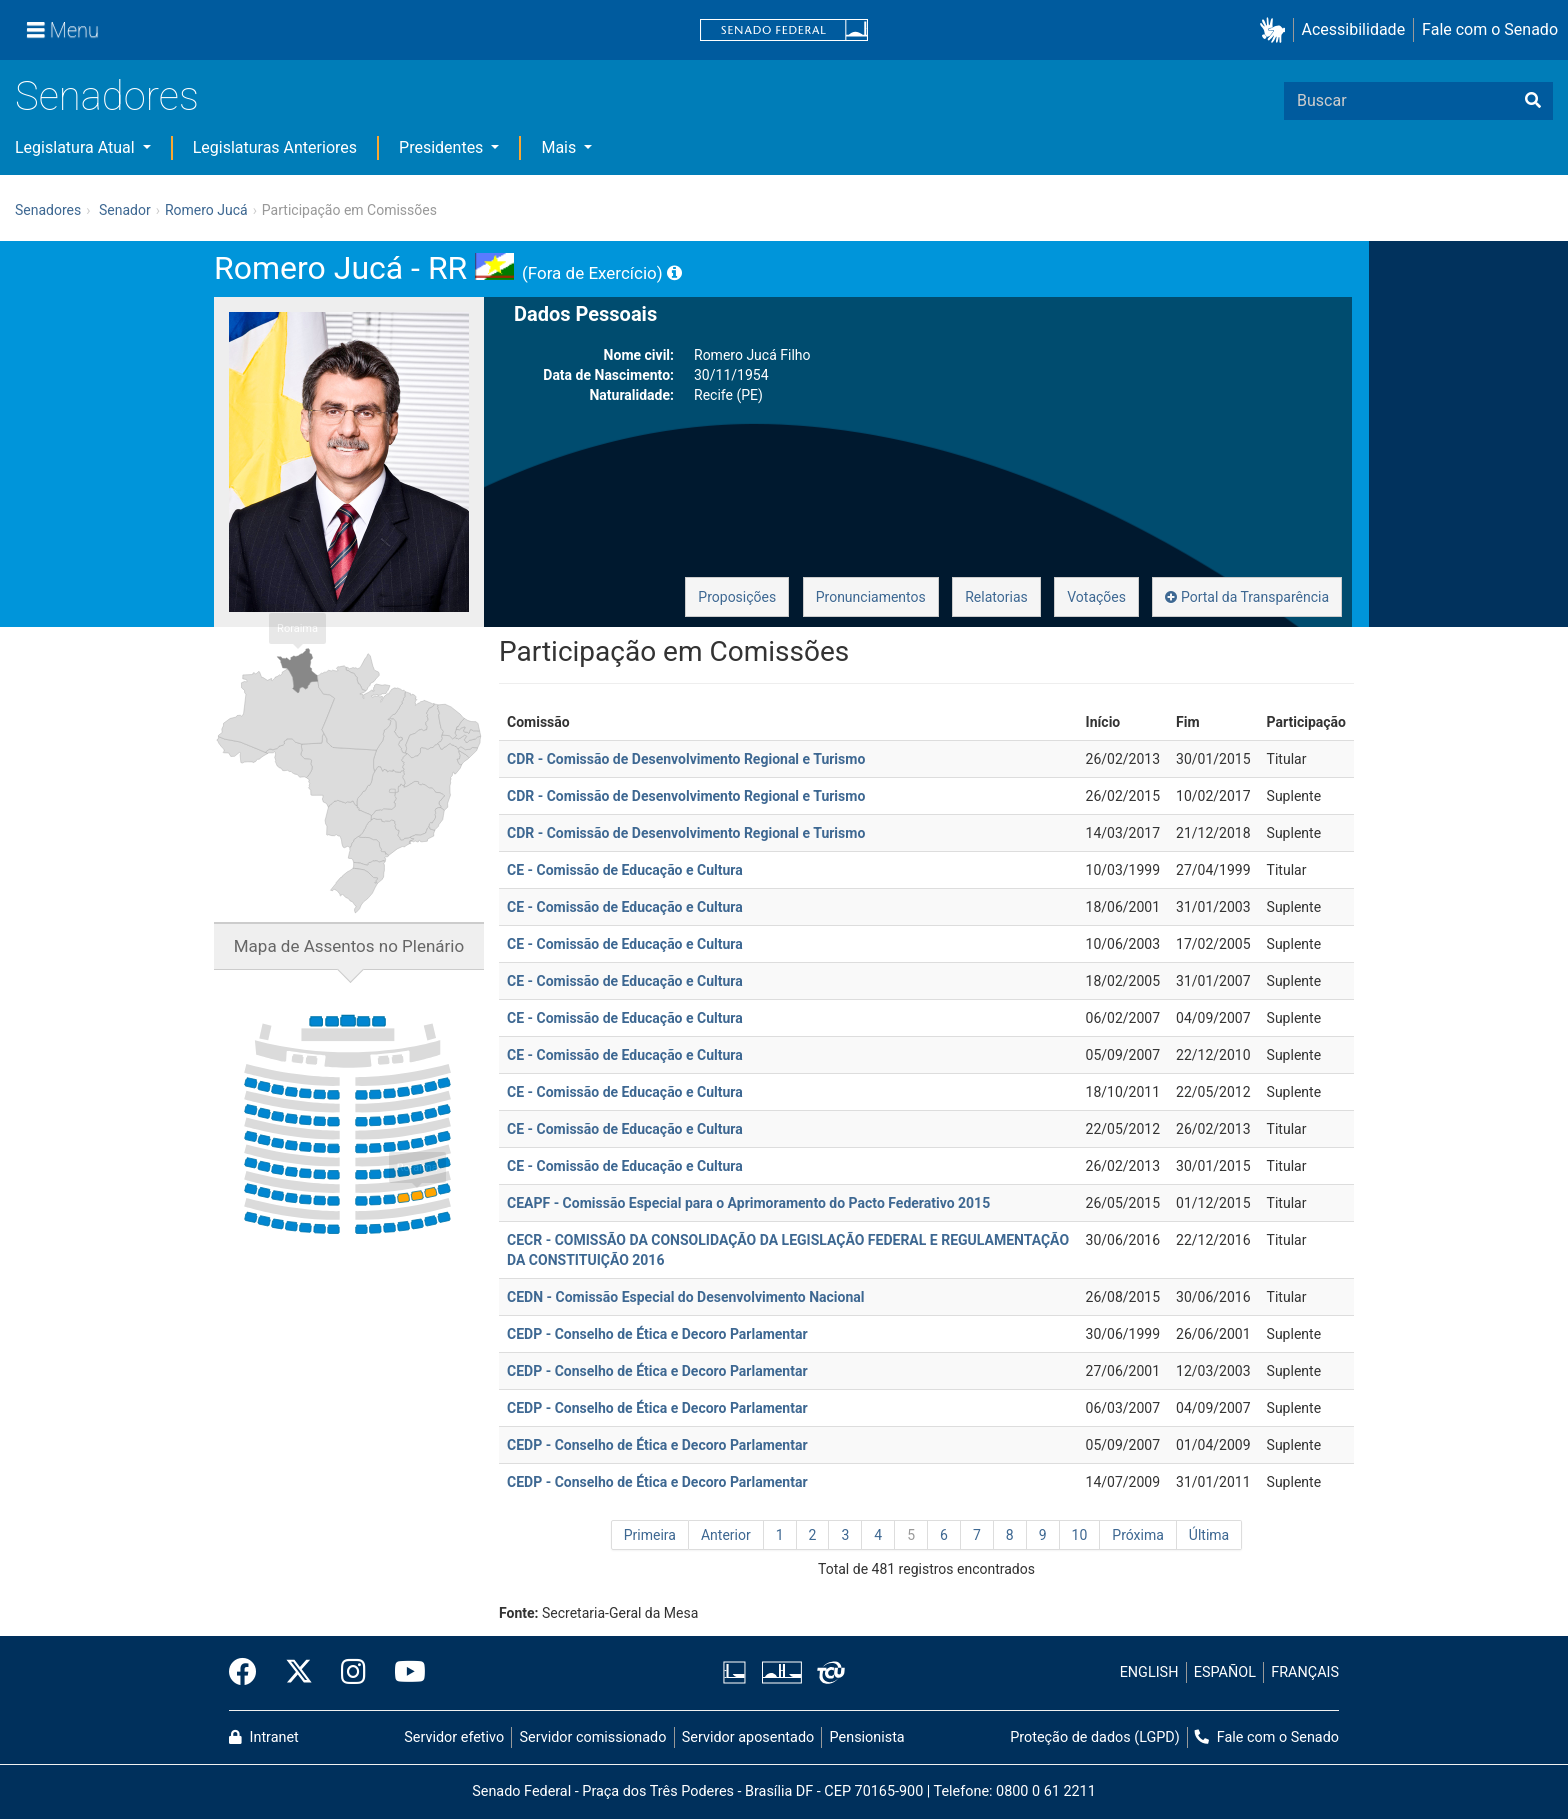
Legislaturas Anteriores (275, 147)
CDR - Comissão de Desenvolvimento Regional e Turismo (686, 759)
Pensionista (867, 1737)
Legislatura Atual (77, 147)
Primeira (650, 1535)
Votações (1096, 597)
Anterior (726, 1535)
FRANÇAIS (1305, 1672)
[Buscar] (1533, 101)
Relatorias (996, 597)
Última (1209, 1535)
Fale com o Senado (1490, 29)
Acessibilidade (1354, 29)
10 (1080, 1535)
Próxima (1138, 1535)
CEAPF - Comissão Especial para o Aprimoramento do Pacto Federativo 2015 (748, 1203)
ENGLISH (1149, 1672)
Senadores (107, 96)
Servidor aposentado (748, 1737)
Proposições (737, 597)
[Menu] (63, 30)
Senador (125, 210)
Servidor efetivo (454, 1737)
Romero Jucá (206, 210)
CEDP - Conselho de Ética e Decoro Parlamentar (657, 1334)
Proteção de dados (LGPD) (1095, 1737)
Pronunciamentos (871, 597)
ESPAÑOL (1225, 1672)
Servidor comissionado (593, 1737)
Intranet (264, 1737)
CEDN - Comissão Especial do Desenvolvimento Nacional (686, 1297)
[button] (1276, 30)
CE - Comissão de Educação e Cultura (625, 870)
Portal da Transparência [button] (1247, 597)
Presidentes (443, 147)
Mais (560, 147)
